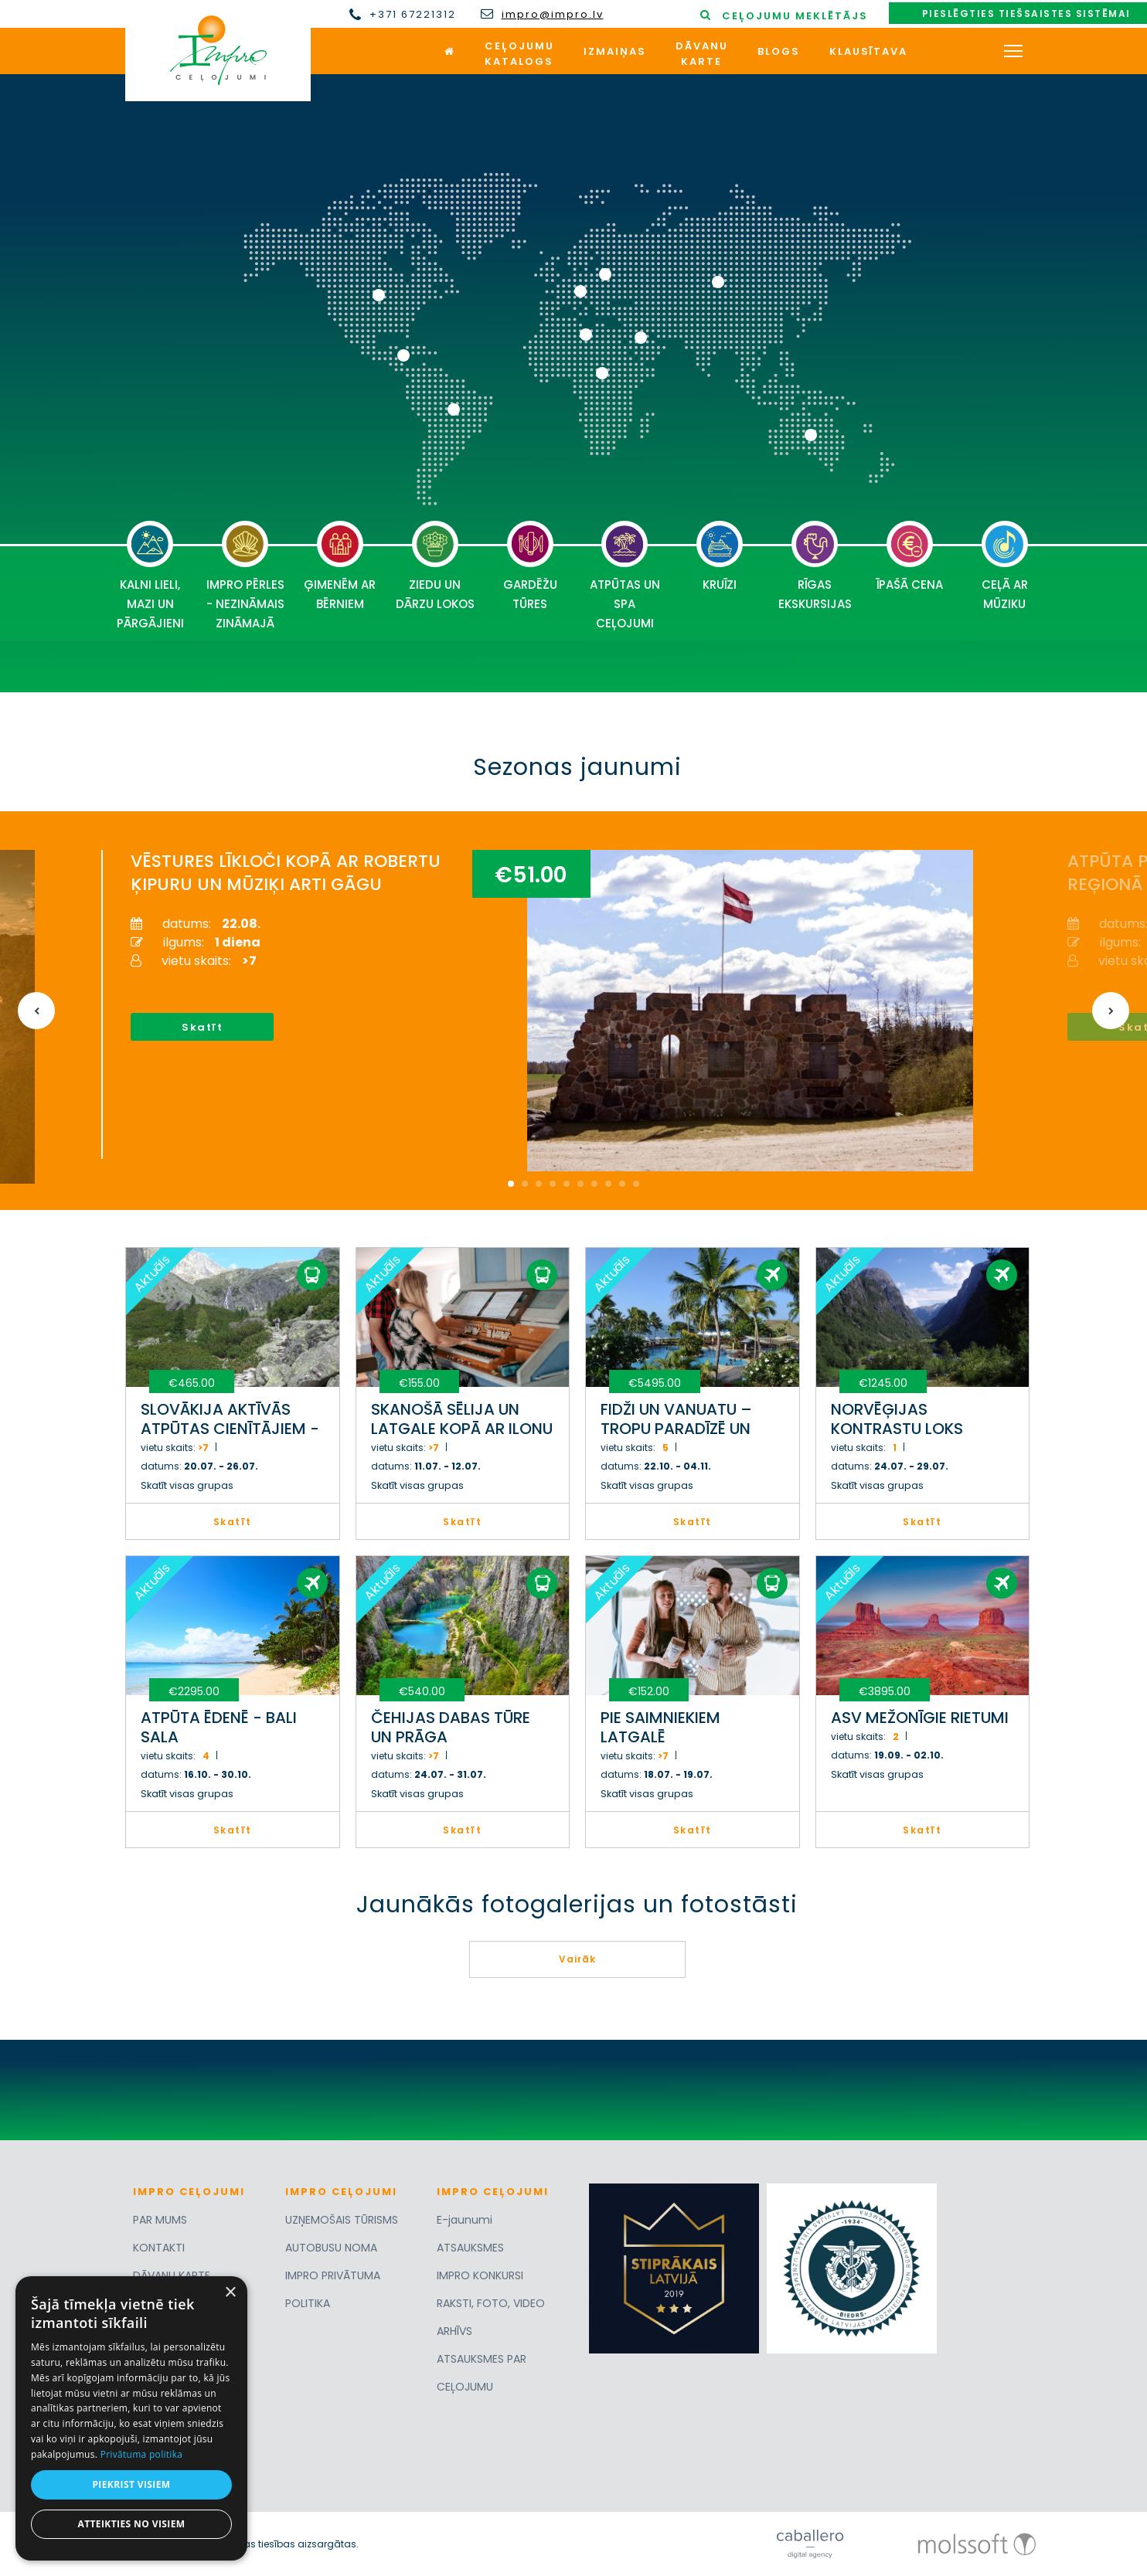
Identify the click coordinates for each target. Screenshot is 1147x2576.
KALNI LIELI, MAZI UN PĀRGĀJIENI (150, 576)
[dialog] (131, 2418)
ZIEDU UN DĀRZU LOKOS (435, 566)
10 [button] (636, 1184)
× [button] (230, 2293)
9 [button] (622, 1184)
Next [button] (1110, 1010)
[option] (554, 1004)
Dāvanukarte (702, 54)
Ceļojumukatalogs (519, 54)
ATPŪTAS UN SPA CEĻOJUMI (625, 576)
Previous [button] (36, 1010)
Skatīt (199, 1027)
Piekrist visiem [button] (131, 2484)
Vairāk (577, 1959)
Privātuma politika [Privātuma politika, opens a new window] (141, 2454)
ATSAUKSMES (470, 2247)
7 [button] (594, 1184)
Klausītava (868, 51)
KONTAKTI (159, 2247)
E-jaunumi (464, 2220)
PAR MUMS (160, 2220)
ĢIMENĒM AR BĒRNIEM (340, 566)
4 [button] (553, 1184)
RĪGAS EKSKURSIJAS (815, 566)
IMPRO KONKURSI (480, 2275)
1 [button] (511, 1184)
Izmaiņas (615, 51)
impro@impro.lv (553, 14)
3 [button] (539, 1184)
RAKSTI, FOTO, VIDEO (491, 2303)
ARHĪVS (454, 2331)
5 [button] (566, 1184)
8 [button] (608, 1184)
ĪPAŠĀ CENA (909, 557)
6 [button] (580, 1184)
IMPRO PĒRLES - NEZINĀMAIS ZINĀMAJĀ (245, 576)
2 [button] (525, 1184)
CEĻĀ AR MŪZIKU (1005, 566)
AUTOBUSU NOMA (331, 2247)
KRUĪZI (719, 557)
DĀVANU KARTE (171, 2275)
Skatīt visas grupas (187, 1485)
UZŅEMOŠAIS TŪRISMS (341, 2220)
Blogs (778, 51)
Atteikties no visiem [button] (131, 2523)
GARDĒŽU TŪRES (530, 566)
